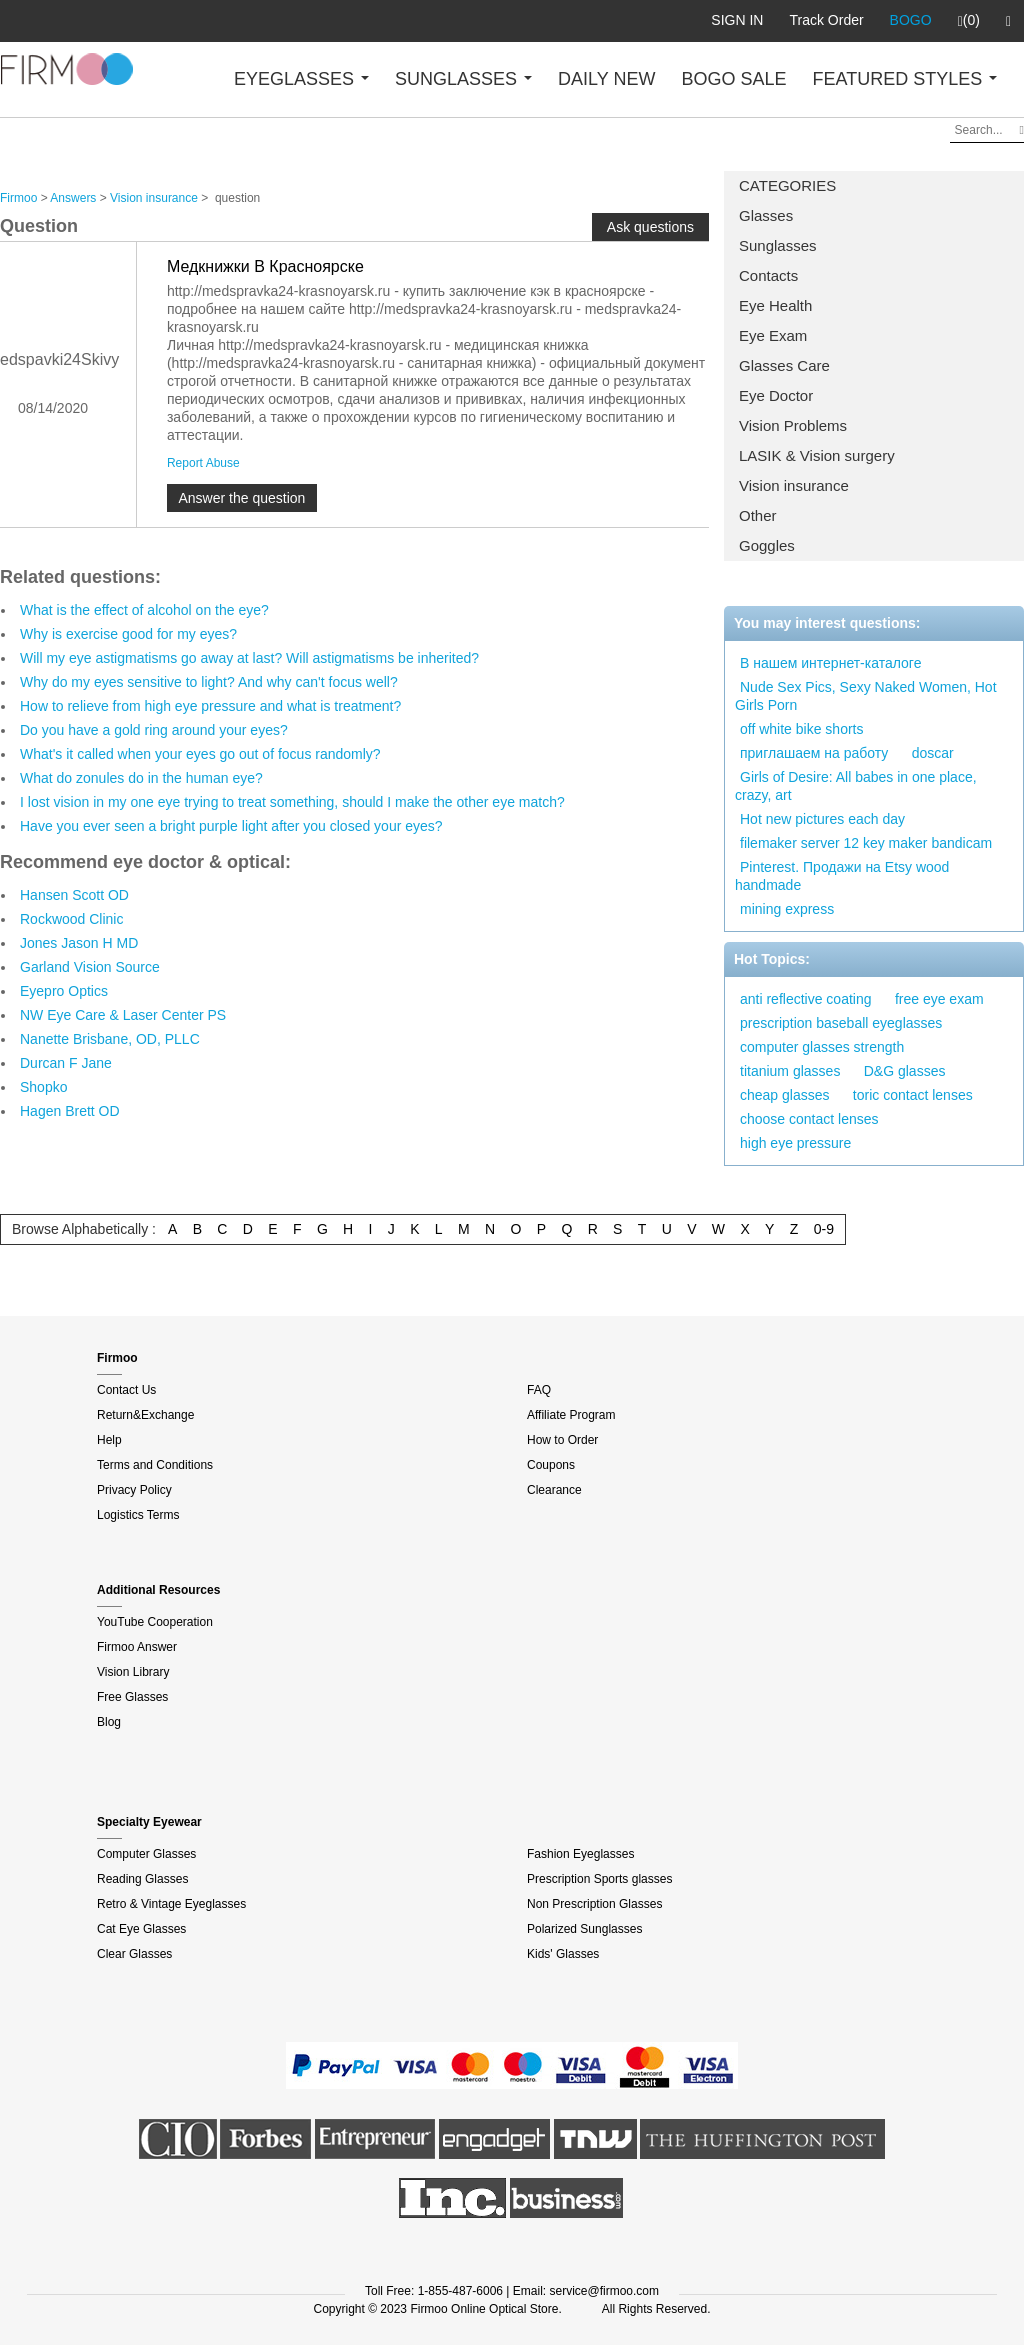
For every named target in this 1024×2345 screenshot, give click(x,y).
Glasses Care (784, 365)
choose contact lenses (809, 1119)
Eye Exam (773, 335)
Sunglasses (778, 245)
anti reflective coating (806, 999)
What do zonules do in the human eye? (141, 778)
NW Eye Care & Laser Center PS (123, 1015)
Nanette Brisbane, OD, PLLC (110, 1039)
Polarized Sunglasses (584, 1929)
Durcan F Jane (66, 1063)
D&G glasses (905, 1071)
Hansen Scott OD (74, 895)
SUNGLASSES (463, 79)
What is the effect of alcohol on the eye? (144, 610)
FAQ (539, 1390)
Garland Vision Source (90, 967)
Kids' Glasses (563, 1954)
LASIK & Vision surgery (817, 455)
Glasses (766, 215)
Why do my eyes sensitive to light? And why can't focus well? (209, 682)
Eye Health (775, 305)
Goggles (767, 545)
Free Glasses (132, 1697)
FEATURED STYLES (905, 79)
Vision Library (133, 1672)
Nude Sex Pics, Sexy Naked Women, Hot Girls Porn (866, 696)
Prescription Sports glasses (599, 1879)
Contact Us (126, 1390)
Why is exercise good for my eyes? (128, 634)
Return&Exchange (145, 1415)
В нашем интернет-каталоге (830, 663)
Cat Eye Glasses (141, 1929)
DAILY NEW (606, 79)
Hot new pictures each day (822, 819)
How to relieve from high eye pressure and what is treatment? (210, 706)
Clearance (554, 1490)
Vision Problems (793, 425)
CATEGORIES (787, 185)
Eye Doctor (776, 395)
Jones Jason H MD (79, 943)
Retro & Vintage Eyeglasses (171, 1904)
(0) (969, 21)
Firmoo (18, 198)
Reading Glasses (142, 1879)
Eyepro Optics (64, 991)
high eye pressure (795, 1143)
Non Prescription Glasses (594, 1904)
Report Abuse (203, 463)
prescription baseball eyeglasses (841, 1023)
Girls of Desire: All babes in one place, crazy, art (856, 786)
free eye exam (939, 999)
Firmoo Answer (137, 1647)
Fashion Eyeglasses (580, 1854)
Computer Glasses (146, 1854)
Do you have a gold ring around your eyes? (154, 730)
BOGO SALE (733, 79)
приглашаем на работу (814, 753)
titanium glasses (790, 1071)
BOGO (911, 20)
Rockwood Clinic (71, 919)
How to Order (562, 1440)
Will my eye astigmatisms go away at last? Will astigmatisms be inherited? (249, 658)
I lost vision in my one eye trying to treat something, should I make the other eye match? (292, 802)
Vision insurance (794, 485)
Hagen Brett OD (70, 1111)
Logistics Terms (138, 1515)
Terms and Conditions (155, 1465)
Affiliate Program (571, 1415)
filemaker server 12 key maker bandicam (866, 843)
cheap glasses (785, 1095)
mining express (787, 909)
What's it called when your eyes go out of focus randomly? (200, 754)
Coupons (551, 1465)
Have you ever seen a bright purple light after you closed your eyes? (231, 826)
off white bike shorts (801, 729)
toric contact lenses (913, 1095)
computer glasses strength (822, 1047)
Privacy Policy (134, 1490)
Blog (109, 1722)
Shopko (43, 1087)
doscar (933, 753)
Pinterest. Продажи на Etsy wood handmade (842, 876)
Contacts (768, 275)
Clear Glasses (134, 1954)
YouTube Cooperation (155, 1622)
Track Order (826, 20)
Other (758, 515)
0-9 (824, 1229)
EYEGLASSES (301, 79)
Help (109, 1440)
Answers (73, 198)
